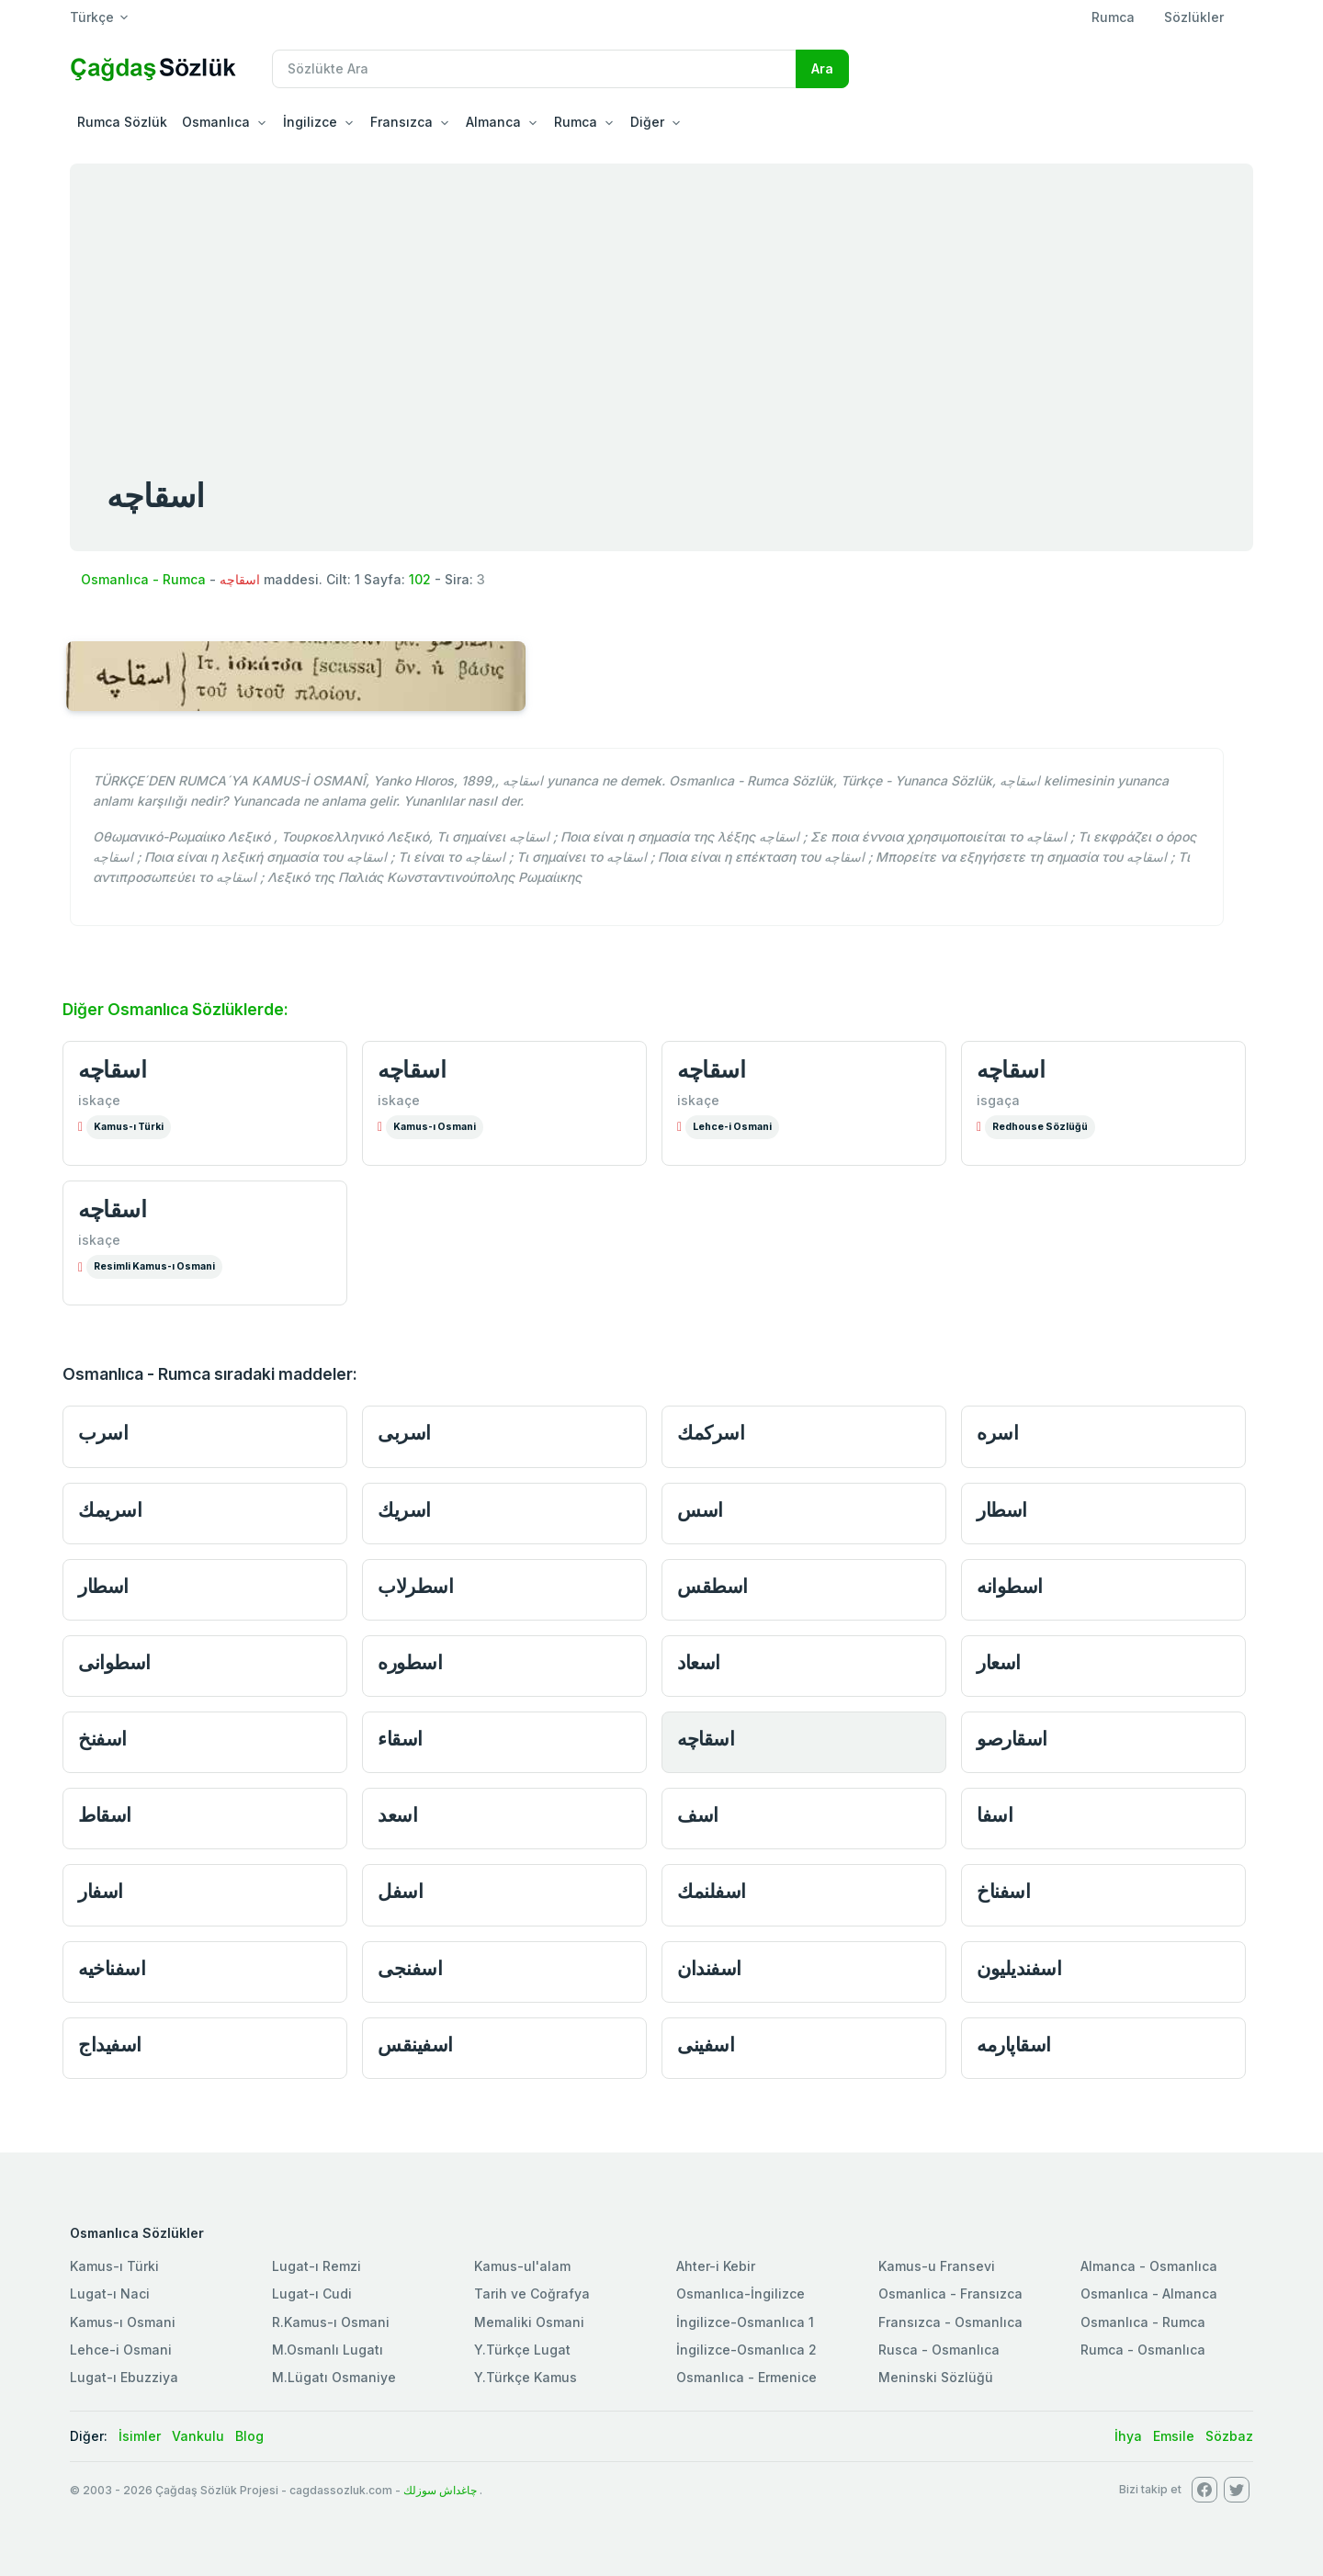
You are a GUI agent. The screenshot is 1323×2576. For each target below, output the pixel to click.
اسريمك (109, 1509)
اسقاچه (112, 1069)
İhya (1128, 2436)
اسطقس (712, 1586)
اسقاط (104, 1814)
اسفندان (709, 1968)
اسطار (1002, 1509)
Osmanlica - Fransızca (950, 2293)
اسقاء (400, 1738)
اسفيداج (109, 2044)
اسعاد (698, 1662)
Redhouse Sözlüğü (1040, 1127)
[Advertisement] (661, 301)
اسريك (404, 1509)
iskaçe (99, 1100)
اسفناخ (1003, 1891)
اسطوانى (114, 1662)
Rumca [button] (575, 122)
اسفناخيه (111, 1968)
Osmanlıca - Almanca (1148, 2293)
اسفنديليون (1019, 1968)
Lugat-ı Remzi (316, 2266)
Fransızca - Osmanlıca (950, 2322)
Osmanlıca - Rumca (143, 579)
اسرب (103, 1432)
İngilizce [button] (310, 122)
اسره (997, 1432)
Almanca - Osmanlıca (1148, 2266)
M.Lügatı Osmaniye (334, 2377)
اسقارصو (1012, 1738)
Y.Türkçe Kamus (525, 2377)
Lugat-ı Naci (110, 2293)
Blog (249, 2436)
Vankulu (198, 2436)
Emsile (1173, 2436)
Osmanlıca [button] (216, 122)
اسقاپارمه (1014, 2044)
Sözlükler (1194, 17)
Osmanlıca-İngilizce (740, 2293)
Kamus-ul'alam (522, 2266)
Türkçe (92, 17)
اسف (697, 1814)
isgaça (998, 1100)
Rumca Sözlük (122, 122)
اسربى (404, 1432)
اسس (700, 1509)
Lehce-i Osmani (732, 1127)
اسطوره (410, 1662)
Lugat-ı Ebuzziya (124, 2377)
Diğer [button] (647, 122)
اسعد (397, 1814)
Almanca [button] (493, 122)
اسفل (400, 1891)
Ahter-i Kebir (715, 2266)
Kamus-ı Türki (129, 1127)
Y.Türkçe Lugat (522, 2349)
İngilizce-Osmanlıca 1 (745, 2322)
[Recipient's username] (534, 69)
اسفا (994, 1814)
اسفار (100, 1891)
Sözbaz (1229, 2436)
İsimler (140, 2436)
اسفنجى (410, 1968)
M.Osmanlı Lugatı (327, 2349)
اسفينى (705, 2044)
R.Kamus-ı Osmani (331, 2322)
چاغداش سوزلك (440, 2490)
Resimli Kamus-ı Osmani (154, 1266)
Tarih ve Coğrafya (532, 2293)
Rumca (1113, 17)
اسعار (999, 1662)
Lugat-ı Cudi (312, 2293)
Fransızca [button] (401, 122)
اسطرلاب (415, 1586)
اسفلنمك (711, 1891)
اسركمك (710, 1432)
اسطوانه (1010, 1586)
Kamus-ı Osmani (434, 1127)
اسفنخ (102, 1738)
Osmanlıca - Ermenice (746, 2377)
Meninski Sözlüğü (935, 2377)
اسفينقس (415, 2044)
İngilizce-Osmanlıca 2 (746, 2349)
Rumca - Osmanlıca (1142, 2349)
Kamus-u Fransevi (936, 2266)
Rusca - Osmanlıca (939, 2349)
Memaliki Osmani (529, 2322)
